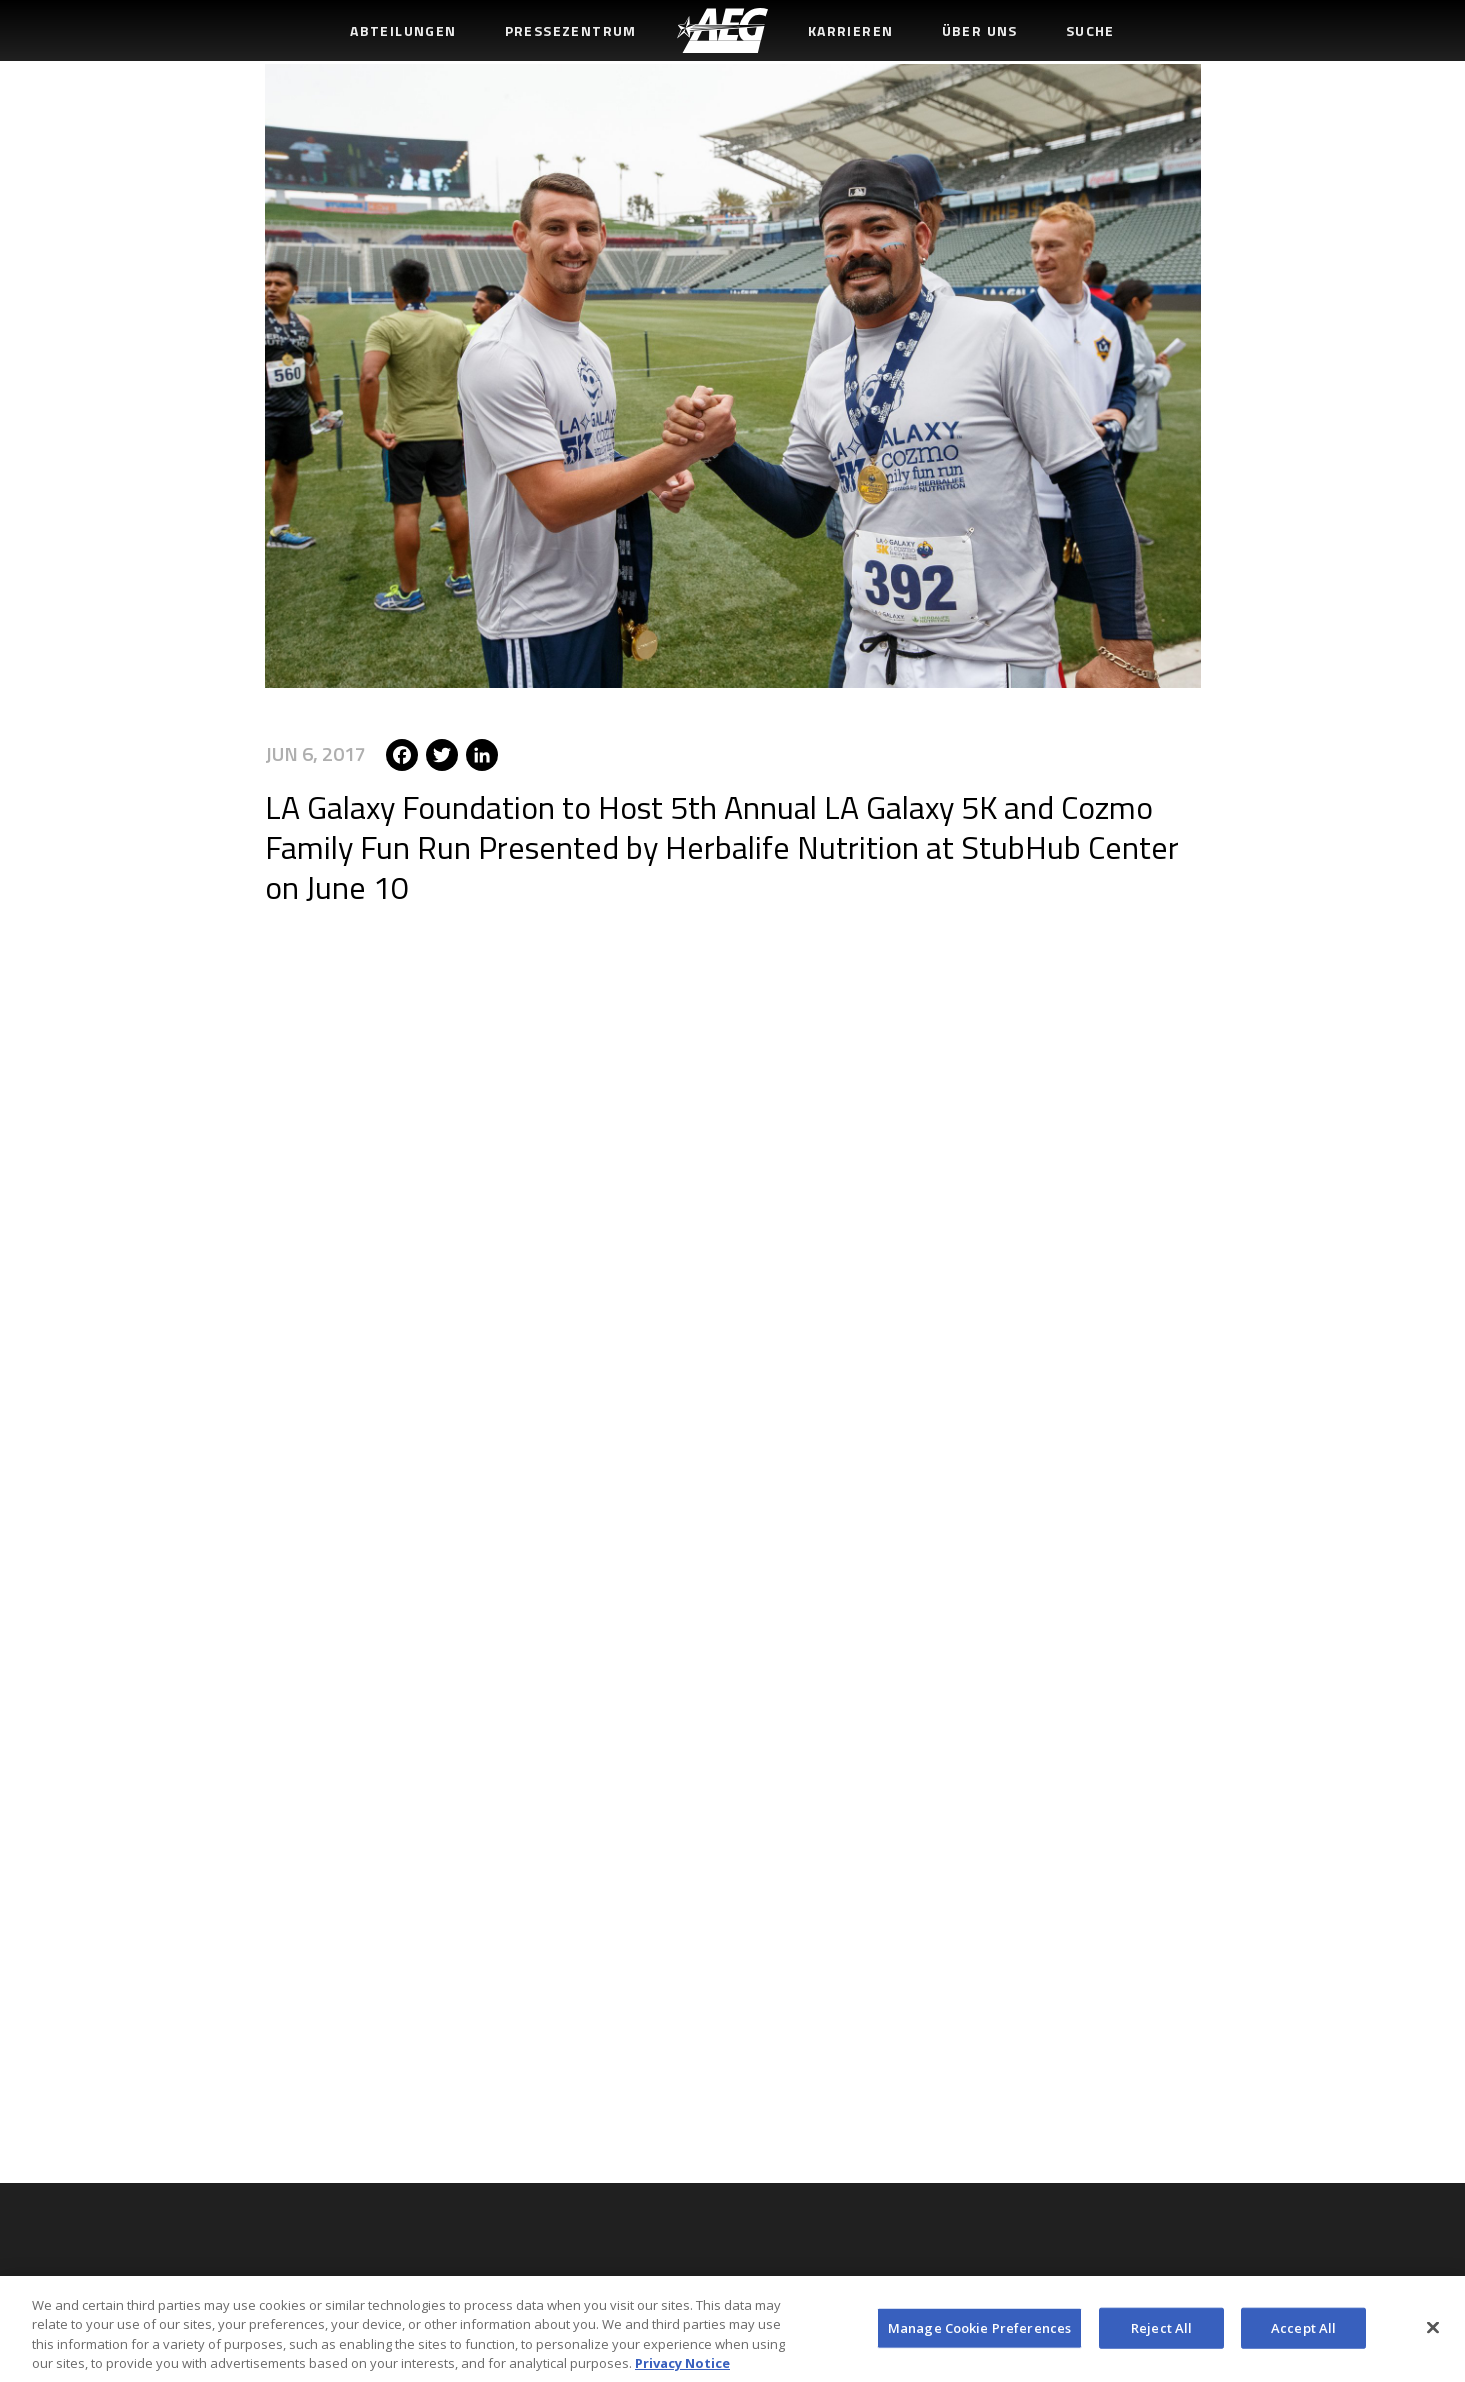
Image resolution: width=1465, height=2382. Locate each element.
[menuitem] (722, 30)
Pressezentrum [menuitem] (571, 30)
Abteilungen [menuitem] (403, 30)
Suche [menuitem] (1090, 30)
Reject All (1161, 2334)
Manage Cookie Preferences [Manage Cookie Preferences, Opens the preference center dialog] (979, 2334)
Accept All (1303, 2334)
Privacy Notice (682, 2370)
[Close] (1433, 2334)
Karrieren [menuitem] (851, 30)
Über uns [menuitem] (980, 30)
